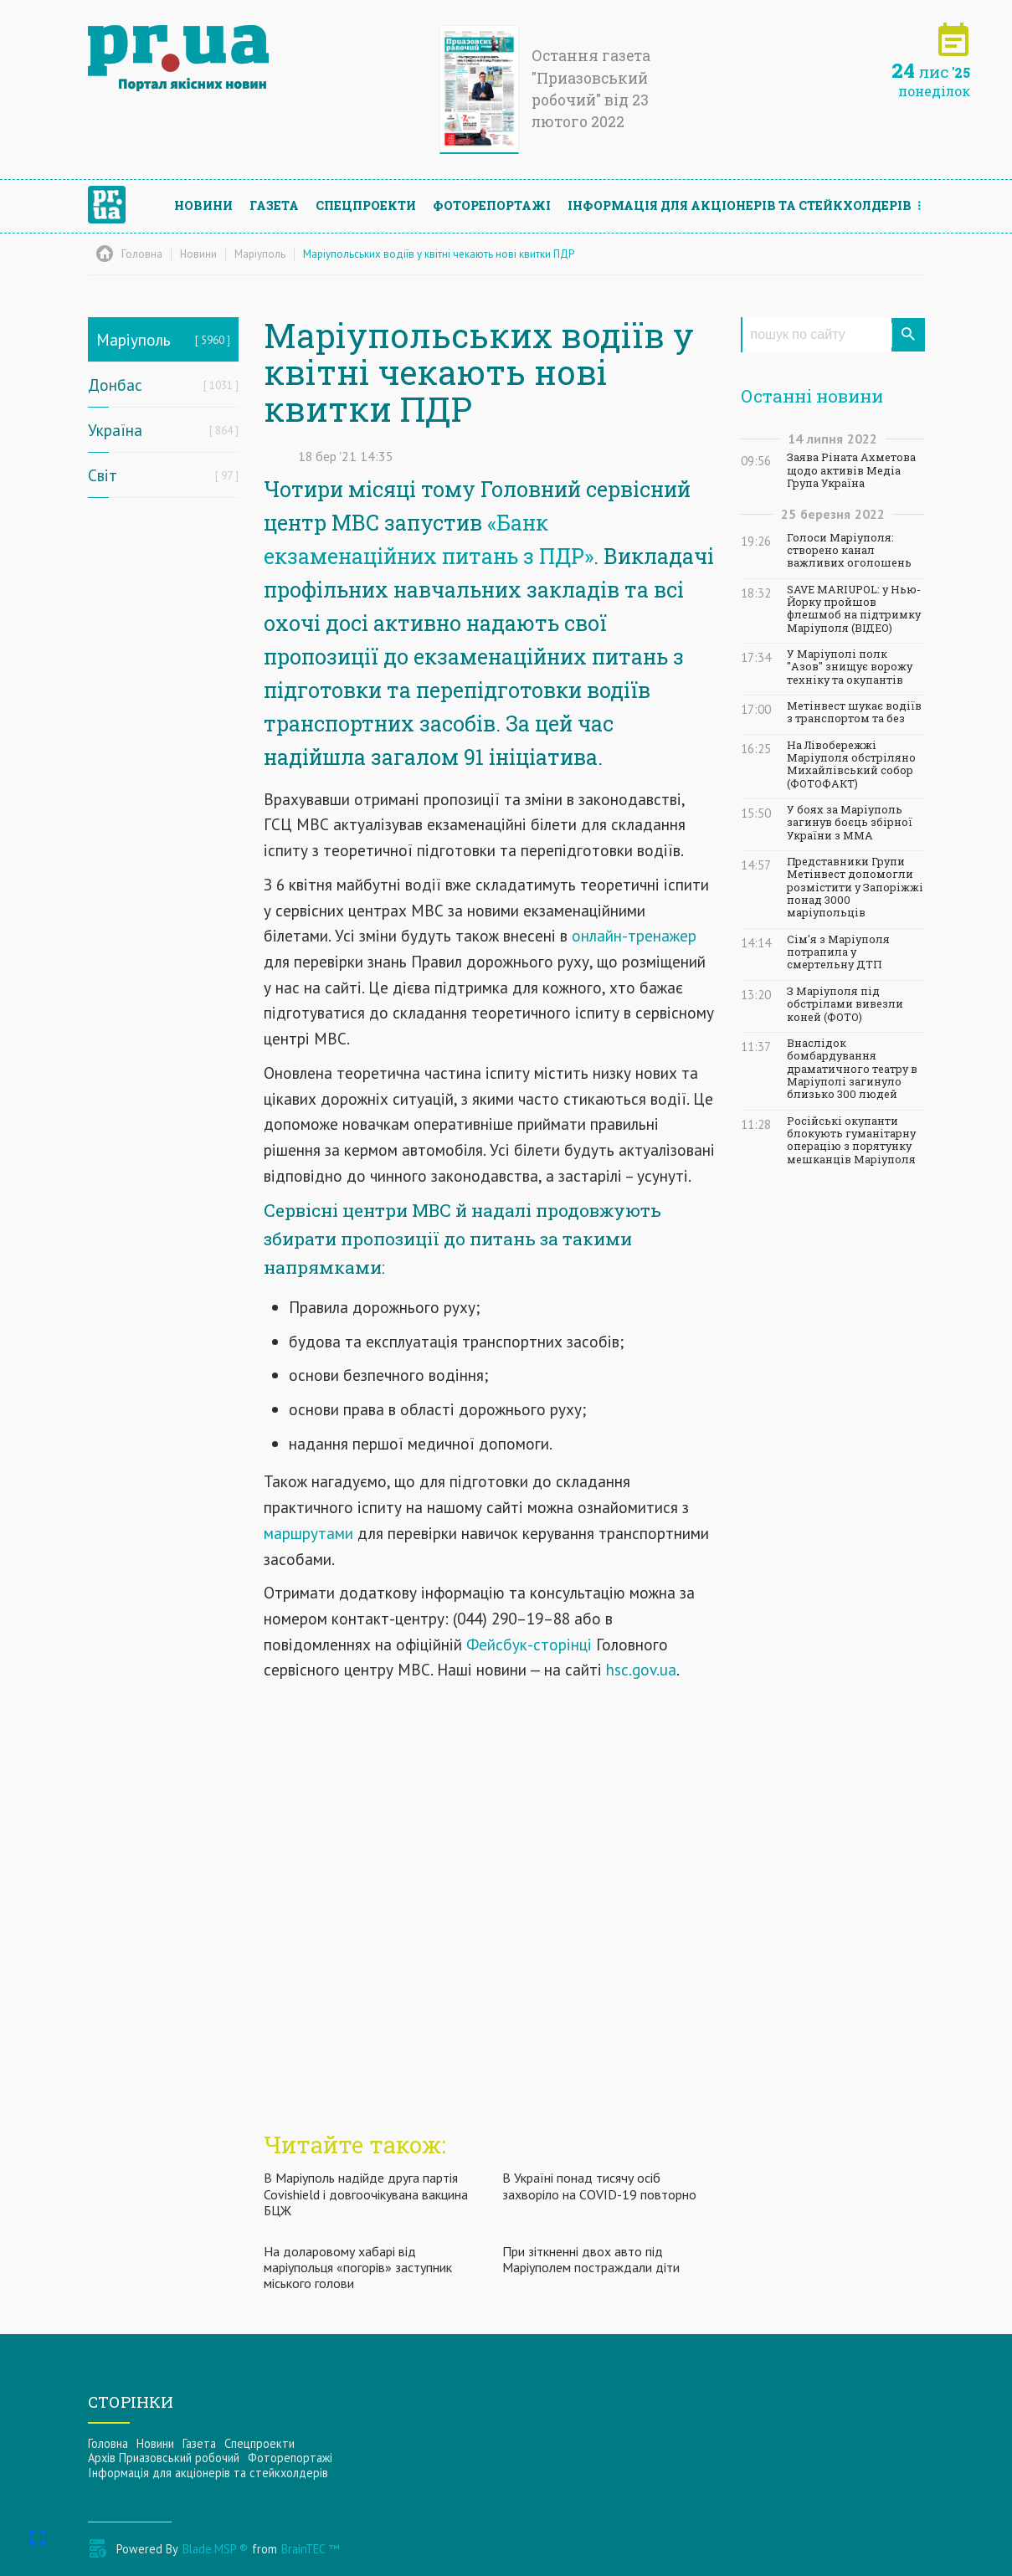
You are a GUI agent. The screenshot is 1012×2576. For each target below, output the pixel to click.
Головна (108, 2443)
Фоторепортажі (492, 205)
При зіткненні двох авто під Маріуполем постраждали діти (591, 2259)
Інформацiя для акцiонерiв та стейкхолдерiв (740, 205)
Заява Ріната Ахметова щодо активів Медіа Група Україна (851, 470)
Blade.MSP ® (215, 2549)
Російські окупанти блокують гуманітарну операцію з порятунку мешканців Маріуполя (851, 1140)
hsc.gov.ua (641, 1669)
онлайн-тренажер (634, 935)
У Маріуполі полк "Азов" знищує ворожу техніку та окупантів (849, 667)
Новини (203, 205)
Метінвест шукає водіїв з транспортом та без (854, 712)
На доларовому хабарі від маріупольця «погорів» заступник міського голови (358, 2267)
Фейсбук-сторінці (529, 1644)
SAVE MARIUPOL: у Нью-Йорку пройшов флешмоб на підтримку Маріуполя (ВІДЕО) (854, 608)
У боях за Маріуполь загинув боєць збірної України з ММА (849, 822)
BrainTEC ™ (310, 2549)
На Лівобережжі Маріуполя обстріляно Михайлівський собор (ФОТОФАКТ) (851, 764)
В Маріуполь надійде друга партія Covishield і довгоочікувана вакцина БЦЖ (366, 2193)
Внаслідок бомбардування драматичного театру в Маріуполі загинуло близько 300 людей (852, 1069)
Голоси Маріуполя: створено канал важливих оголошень (849, 550)
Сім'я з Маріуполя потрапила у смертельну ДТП (838, 952)
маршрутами (308, 1532)
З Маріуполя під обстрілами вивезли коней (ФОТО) (845, 1004)
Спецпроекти (366, 205)
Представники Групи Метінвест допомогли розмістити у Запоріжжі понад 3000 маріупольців (855, 887)
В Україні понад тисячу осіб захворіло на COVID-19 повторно (599, 2185)
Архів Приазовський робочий (163, 2458)
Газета (274, 205)
